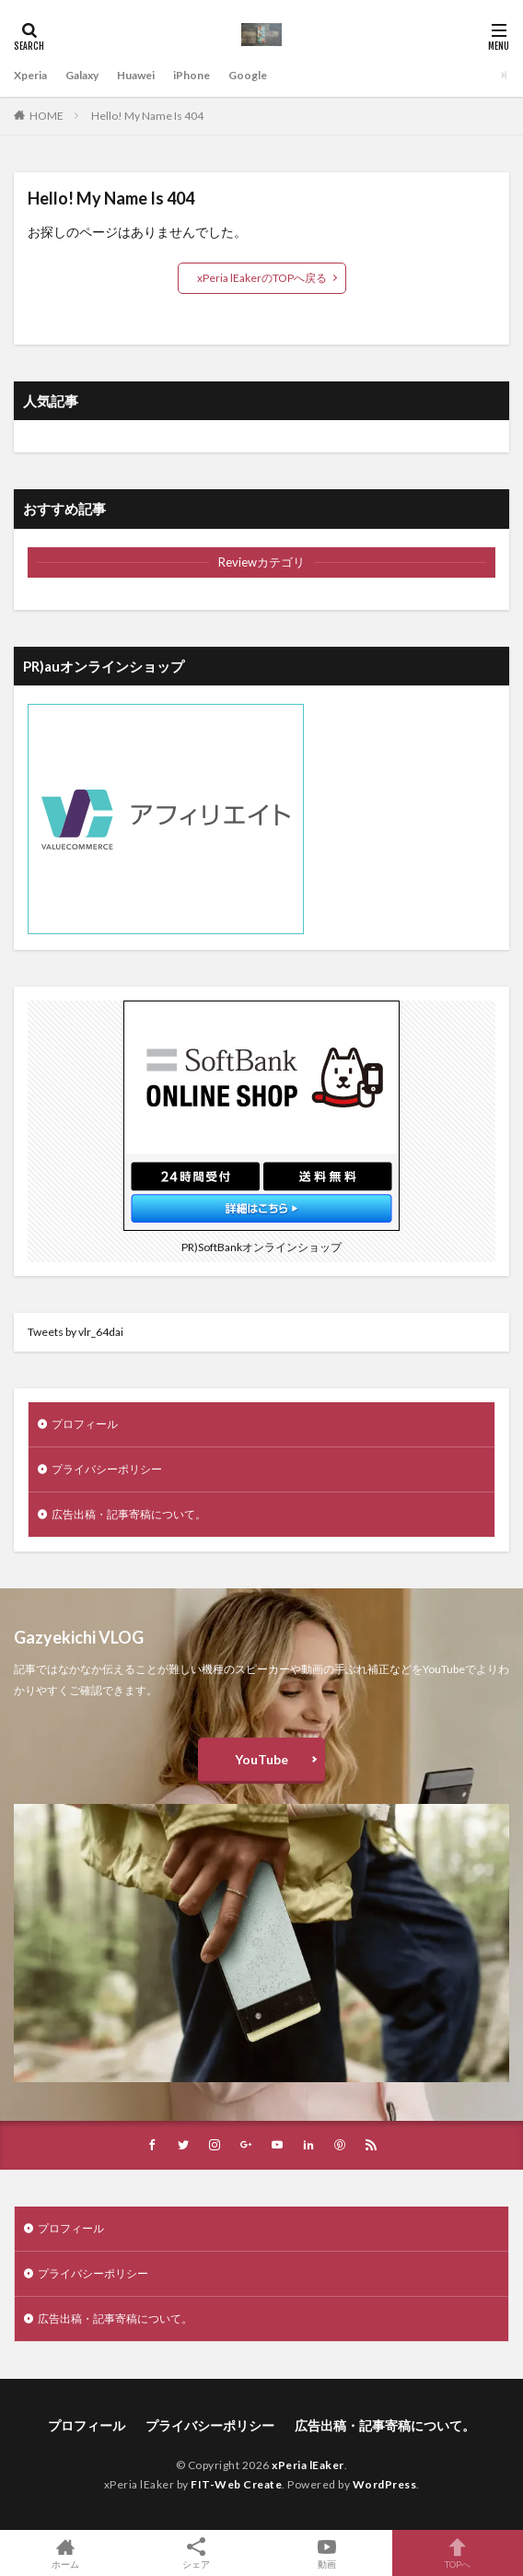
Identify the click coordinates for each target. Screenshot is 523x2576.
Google (247, 75)
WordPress (385, 2484)
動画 (327, 2553)
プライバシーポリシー (107, 1469)
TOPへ (457, 2553)
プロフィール (85, 1424)
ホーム (65, 2553)
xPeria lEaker (308, 2465)
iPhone (191, 75)
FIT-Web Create (236, 2484)
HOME (46, 116)
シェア (196, 2553)
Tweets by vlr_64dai (75, 1332)
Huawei (136, 75)
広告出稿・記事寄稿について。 (129, 1514)
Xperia (30, 75)
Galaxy (82, 75)
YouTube (261, 1759)
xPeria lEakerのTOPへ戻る (262, 278)
